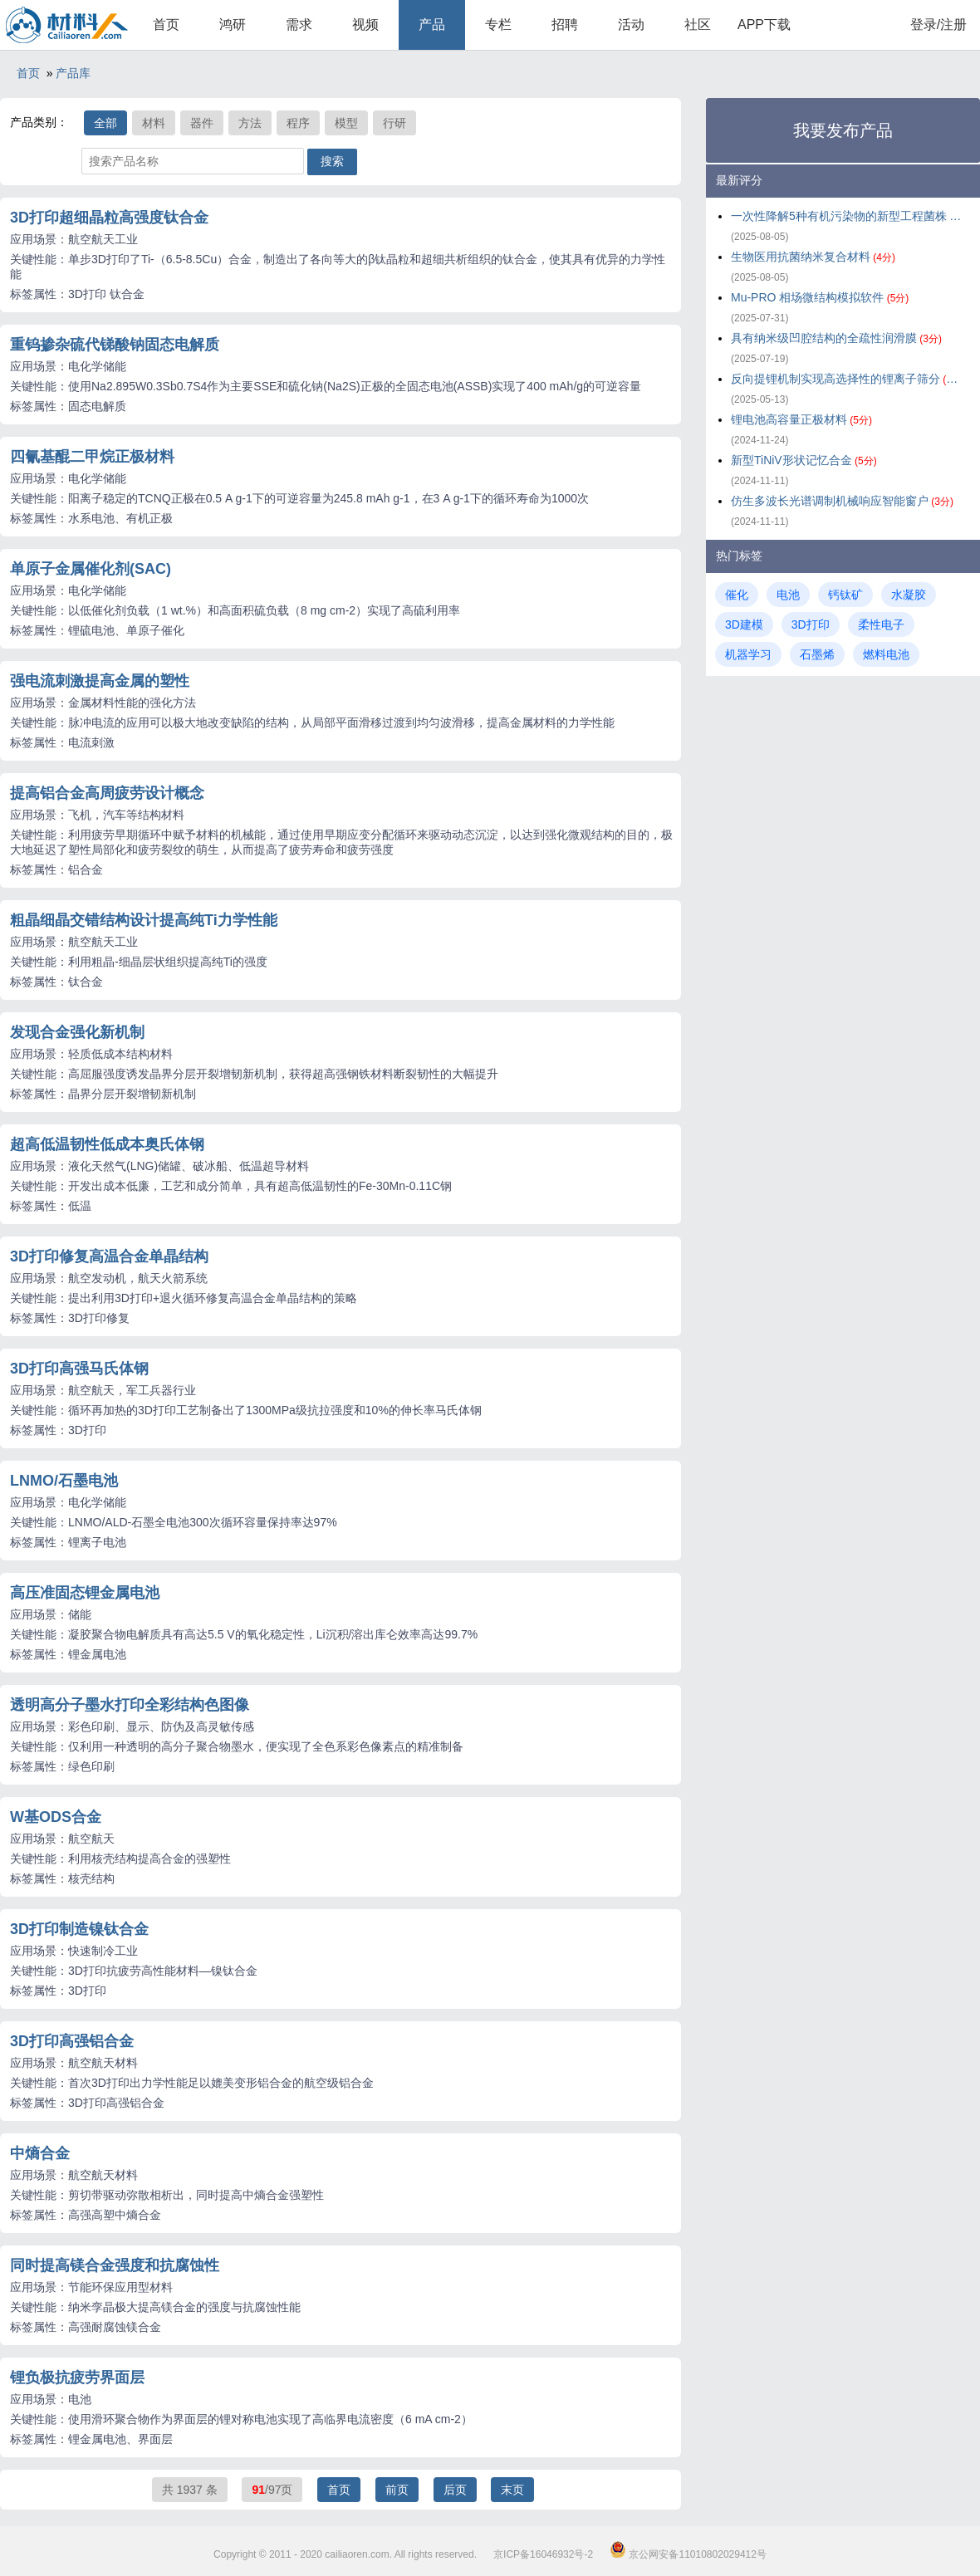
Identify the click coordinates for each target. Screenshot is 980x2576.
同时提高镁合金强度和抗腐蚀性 (114, 2265)
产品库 (73, 73)
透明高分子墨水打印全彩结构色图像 (129, 1705)
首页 (166, 24)
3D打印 (810, 624)
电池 (788, 594)
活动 (631, 24)
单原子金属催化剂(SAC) (90, 569)
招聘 (564, 24)
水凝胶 (908, 594)
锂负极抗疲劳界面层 (77, 2377)
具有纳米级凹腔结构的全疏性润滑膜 (836, 338)
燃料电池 (886, 654)
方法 (250, 123)
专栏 (498, 24)
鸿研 (232, 24)
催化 (736, 594)
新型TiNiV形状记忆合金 (804, 460)
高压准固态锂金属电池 (84, 1592)
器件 (201, 123)
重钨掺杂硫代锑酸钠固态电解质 (114, 344)
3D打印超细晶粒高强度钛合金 (109, 217)
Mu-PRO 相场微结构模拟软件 (820, 297)
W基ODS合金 (55, 1817)
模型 (346, 123)
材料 (153, 123)
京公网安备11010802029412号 (688, 2554)
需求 (299, 24)
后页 (455, 2489)
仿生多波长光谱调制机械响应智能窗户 (842, 500)
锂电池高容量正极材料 (801, 419)
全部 (105, 123)
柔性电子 (881, 624)
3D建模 (744, 624)
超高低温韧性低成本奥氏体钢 (107, 1144)
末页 (512, 2489)
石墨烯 (817, 654)
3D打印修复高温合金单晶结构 (109, 1256)
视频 (365, 24)
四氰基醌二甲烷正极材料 (92, 456)
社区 (697, 24)
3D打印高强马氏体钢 (79, 1368)
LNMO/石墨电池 (64, 1480)
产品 (432, 24)
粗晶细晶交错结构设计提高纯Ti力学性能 (143, 920)
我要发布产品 (843, 130)
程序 (298, 123)
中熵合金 (40, 2153)
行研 (394, 123)
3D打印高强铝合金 (72, 2041)
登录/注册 (938, 24)
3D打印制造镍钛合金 (79, 1929)
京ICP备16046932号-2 (543, 2554)
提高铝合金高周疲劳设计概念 (107, 793)
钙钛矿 (845, 594)
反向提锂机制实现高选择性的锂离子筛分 (847, 378)
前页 (397, 2489)
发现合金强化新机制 (77, 1032)
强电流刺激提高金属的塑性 (99, 681)
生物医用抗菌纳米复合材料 (813, 256)
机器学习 (748, 654)
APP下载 (764, 24)
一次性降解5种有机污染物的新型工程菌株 (847, 216)
